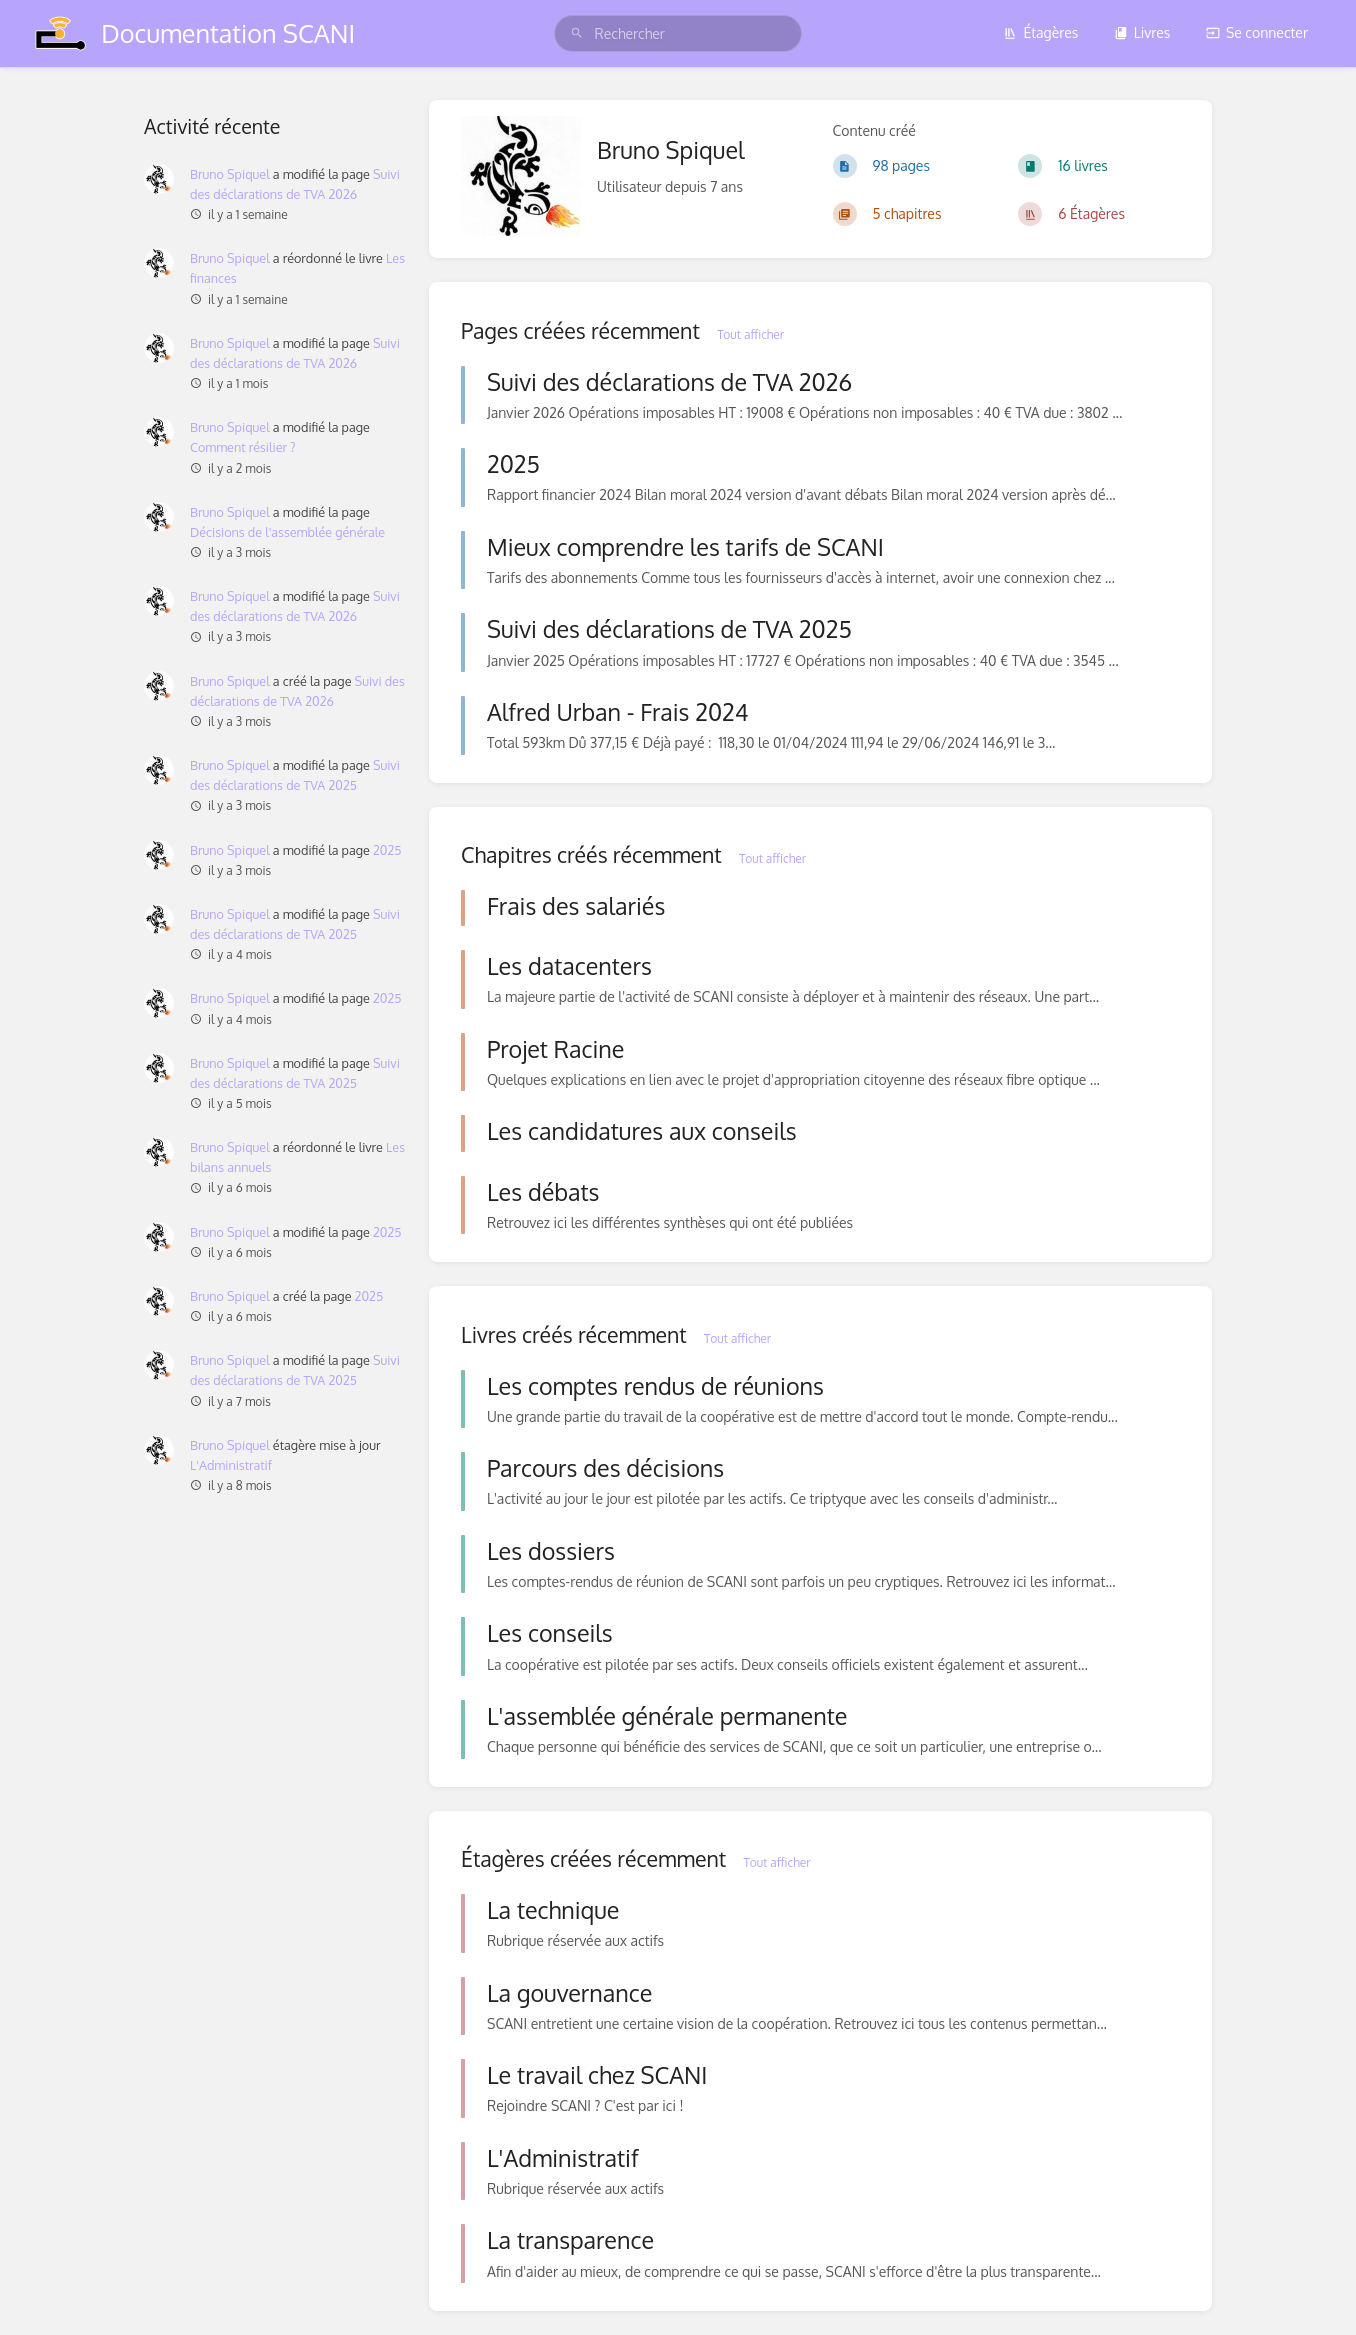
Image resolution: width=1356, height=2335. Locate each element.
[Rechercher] (577, 33)
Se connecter (1257, 32)
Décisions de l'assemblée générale (287, 532)
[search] (678, 33)
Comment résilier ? (243, 447)
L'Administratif (231, 1465)
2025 (387, 850)
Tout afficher (750, 334)
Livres (1142, 32)
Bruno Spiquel (230, 174)
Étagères (1040, 32)
